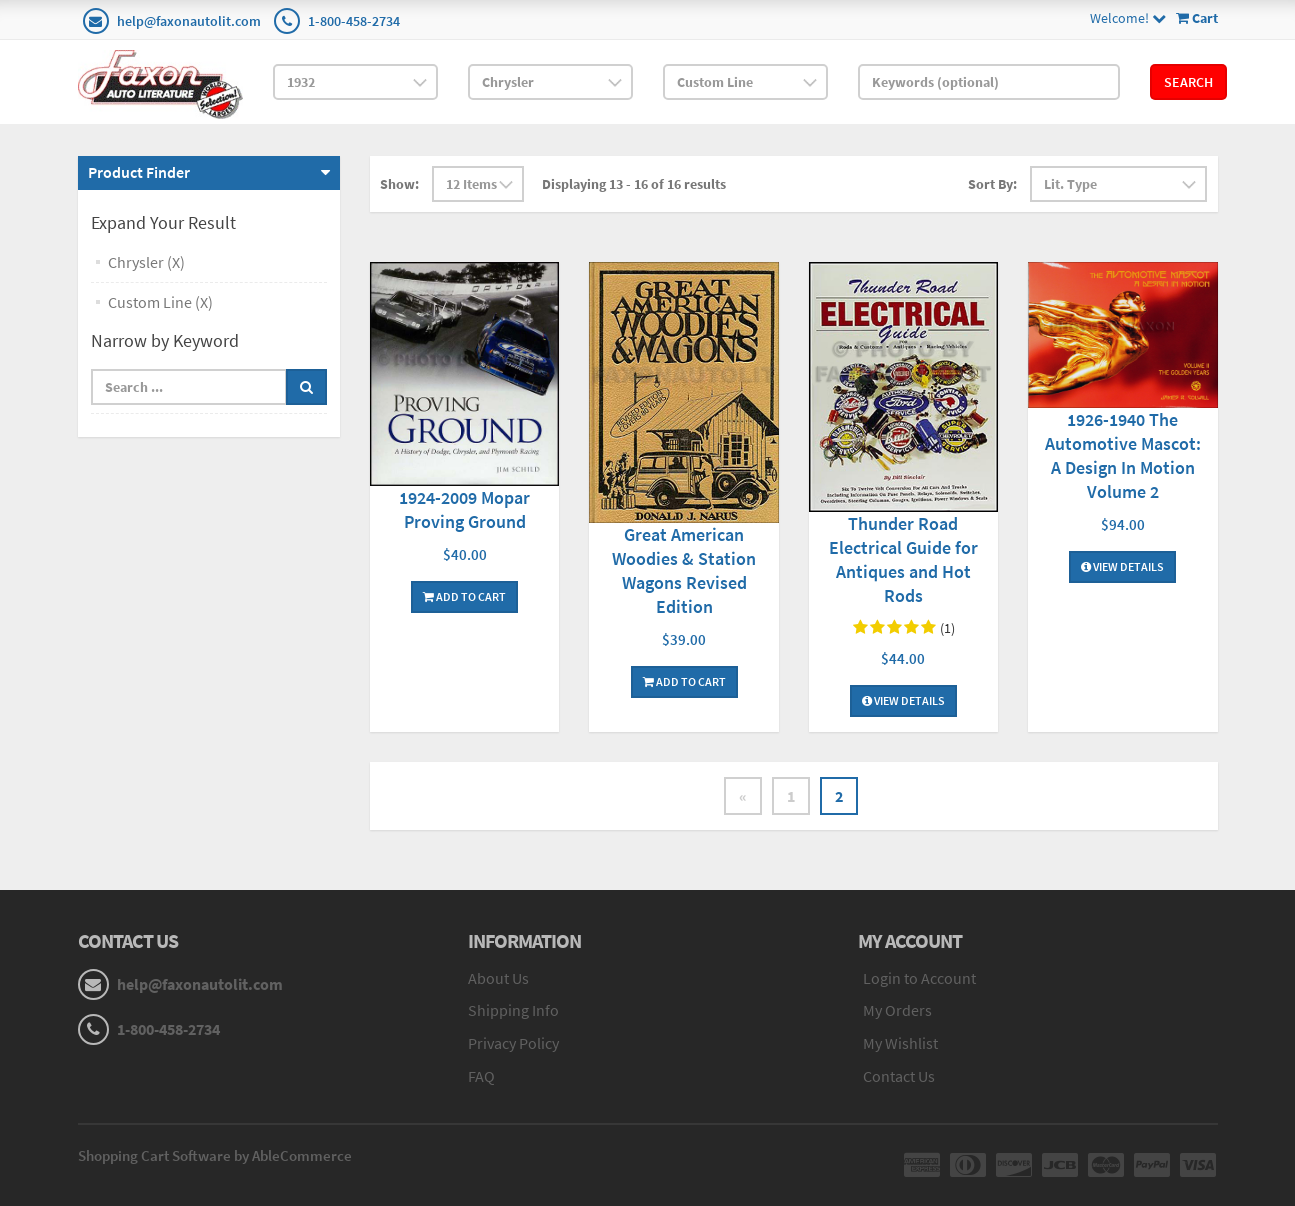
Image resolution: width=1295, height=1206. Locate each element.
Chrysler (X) (146, 262)
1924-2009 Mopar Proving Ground (464, 509)
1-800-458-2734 (354, 21)
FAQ (481, 1076)
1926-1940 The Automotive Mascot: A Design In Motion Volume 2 (1123, 455)
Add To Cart (464, 596)
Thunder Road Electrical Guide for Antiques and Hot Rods (903, 559)
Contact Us (899, 1076)
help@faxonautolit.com (189, 21)
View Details (903, 700)
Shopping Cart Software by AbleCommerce (215, 1155)
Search (1188, 82)
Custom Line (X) (160, 302)
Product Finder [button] (139, 172)
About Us (498, 978)
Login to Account (919, 978)
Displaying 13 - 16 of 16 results (634, 184)
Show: (399, 184)
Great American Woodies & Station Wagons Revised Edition (684, 570)
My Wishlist (900, 1043)
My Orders (897, 1010)
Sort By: (992, 184)
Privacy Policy (513, 1043)
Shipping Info (513, 1010)
